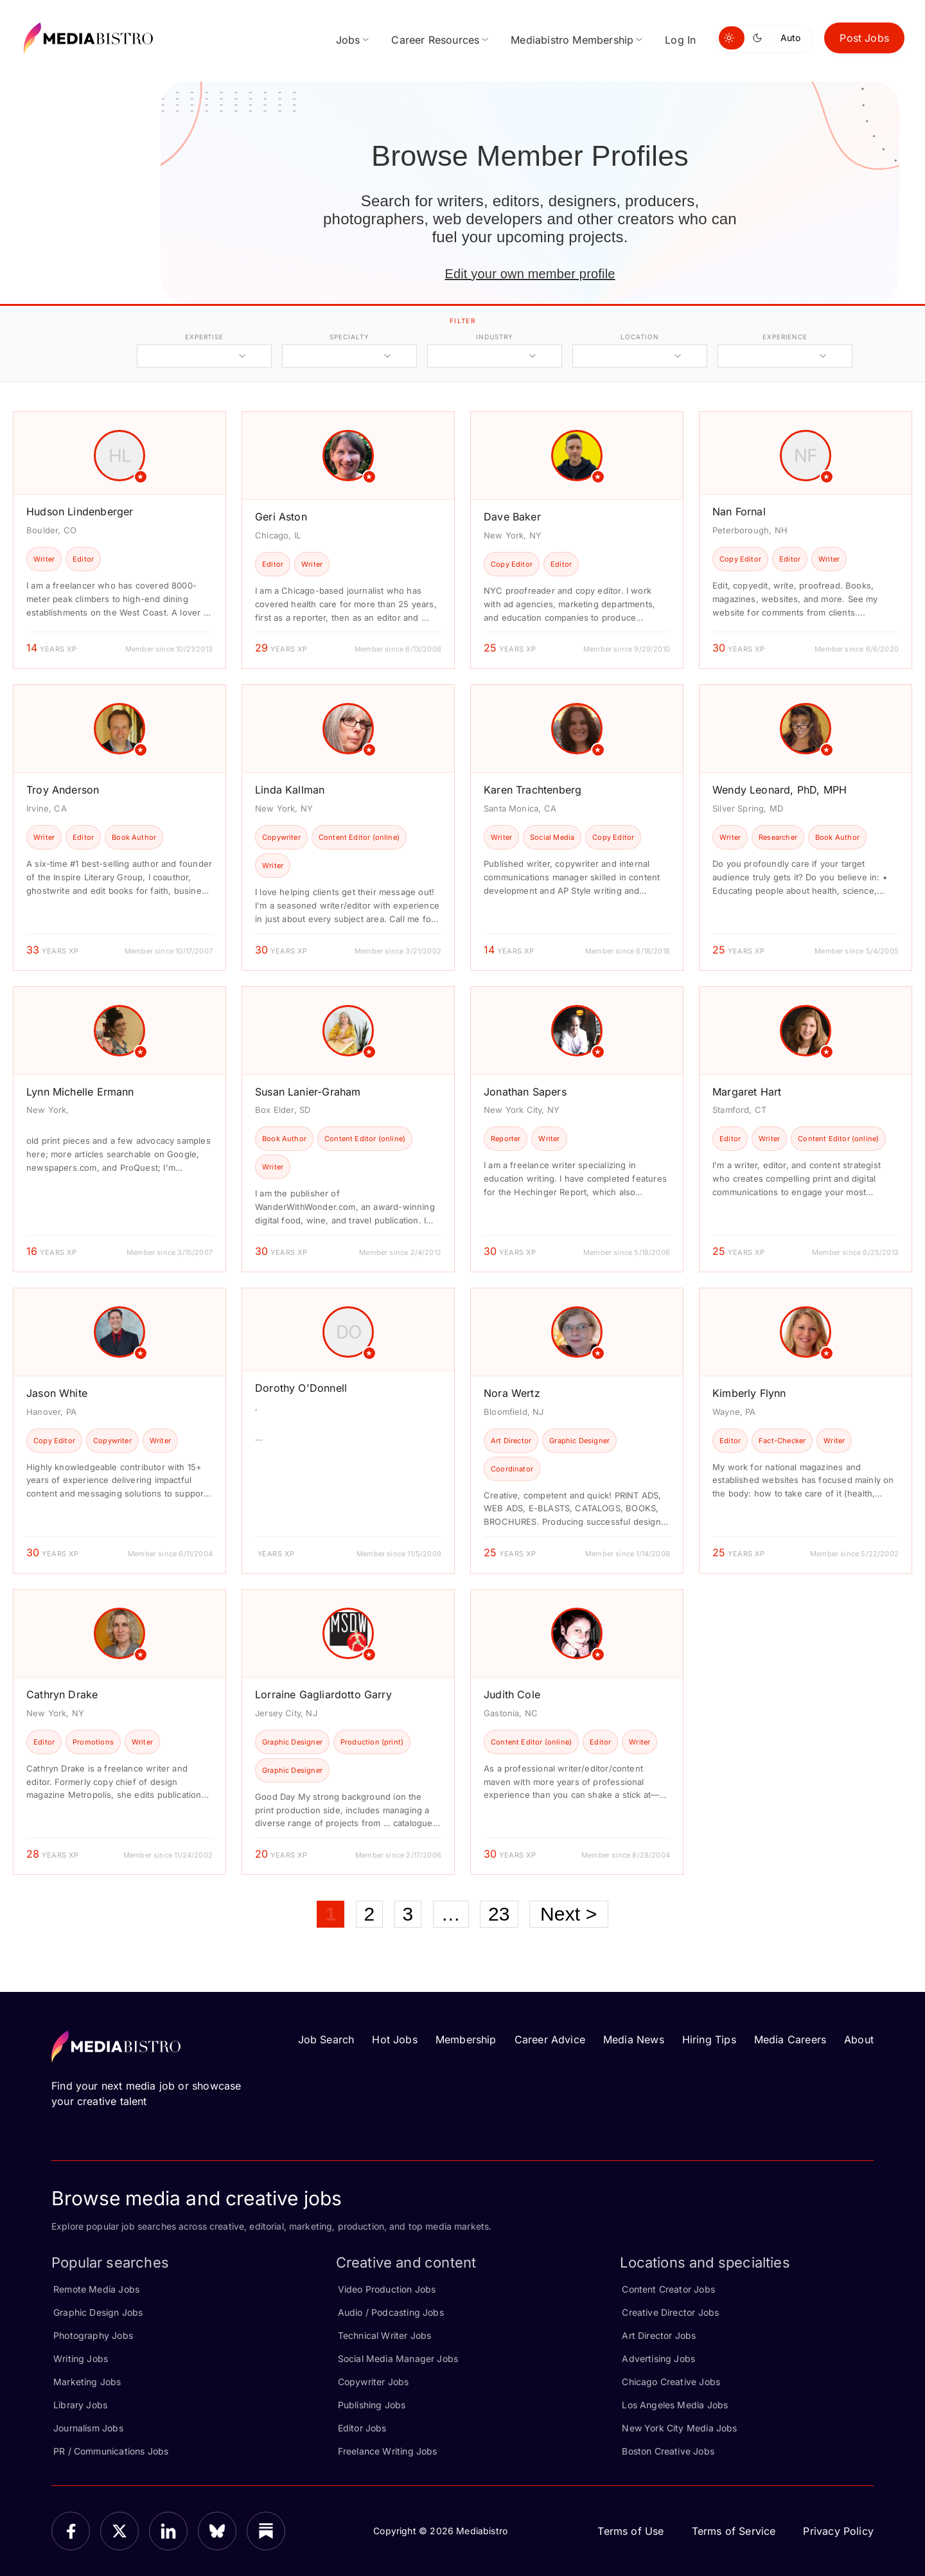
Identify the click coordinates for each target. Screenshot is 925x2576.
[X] (119, 2531)
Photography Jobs (93, 2335)
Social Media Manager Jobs (398, 2358)
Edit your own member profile (530, 274)
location (639, 337)
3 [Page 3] (408, 1913)
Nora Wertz (512, 1393)
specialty (349, 337)
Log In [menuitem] (680, 39)
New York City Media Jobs (679, 2427)
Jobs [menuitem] (348, 39)
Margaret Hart (746, 1091)
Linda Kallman (289, 789)
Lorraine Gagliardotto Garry (323, 1694)
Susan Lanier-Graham (307, 1091)
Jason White (56, 1393)
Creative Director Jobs (670, 2312)
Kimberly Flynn (749, 1393)
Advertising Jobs (658, 2358)
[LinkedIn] (168, 2531)
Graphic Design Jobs (98, 2312)
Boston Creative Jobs (668, 2451)
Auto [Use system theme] (790, 37)
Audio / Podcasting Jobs (391, 2312)
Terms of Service (734, 2531)
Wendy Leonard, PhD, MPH (779, 789)
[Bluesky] (217, 2531)
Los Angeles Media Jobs (675, 2404)
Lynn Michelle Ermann (80, 1091)
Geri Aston (281, 516)
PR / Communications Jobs (110, 2451)
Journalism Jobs (88, 2427)
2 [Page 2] (369, 1913)
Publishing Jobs (372, 2404)
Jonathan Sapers (525, 1091)
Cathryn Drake (62, 1694)
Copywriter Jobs (373, 2381)
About (859, 2039)
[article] (119, 540)
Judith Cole (512, 1694)
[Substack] (266, 2531)
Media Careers (790, 2039)
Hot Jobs (394, 2039)
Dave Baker (512, 516)
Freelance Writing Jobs (387, 2451)
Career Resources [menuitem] (435, 39)
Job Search (326, 2039)
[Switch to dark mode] (760, 37)
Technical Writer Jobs (385, 2335)
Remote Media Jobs (96, 2289)
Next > (568, 1913)
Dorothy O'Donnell (301, 1387)
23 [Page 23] (499, 1913)
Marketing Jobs (87, 2381)
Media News (633, 2039)
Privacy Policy (838, 2531)
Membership (466, 2039)
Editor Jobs (362, 2427)
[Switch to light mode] (731, 37)
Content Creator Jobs (668, 2289)
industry (494, 337)
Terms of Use (630, 2531)
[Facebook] (70, 2531)
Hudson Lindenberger (79, 511)
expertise (204, 337)
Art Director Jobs (659, 2335)
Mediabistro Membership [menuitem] (572, 39)
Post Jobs (864, 37)
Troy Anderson (62, 789)
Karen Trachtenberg (532, 789)
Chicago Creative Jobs (671, 2381)
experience (784, 337)
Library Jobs (80, 2404)
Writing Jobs (80, 2358)
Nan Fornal (739, 511)
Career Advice (550, 2039)
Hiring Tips (709, 2039)
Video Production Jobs (387, 2289)
